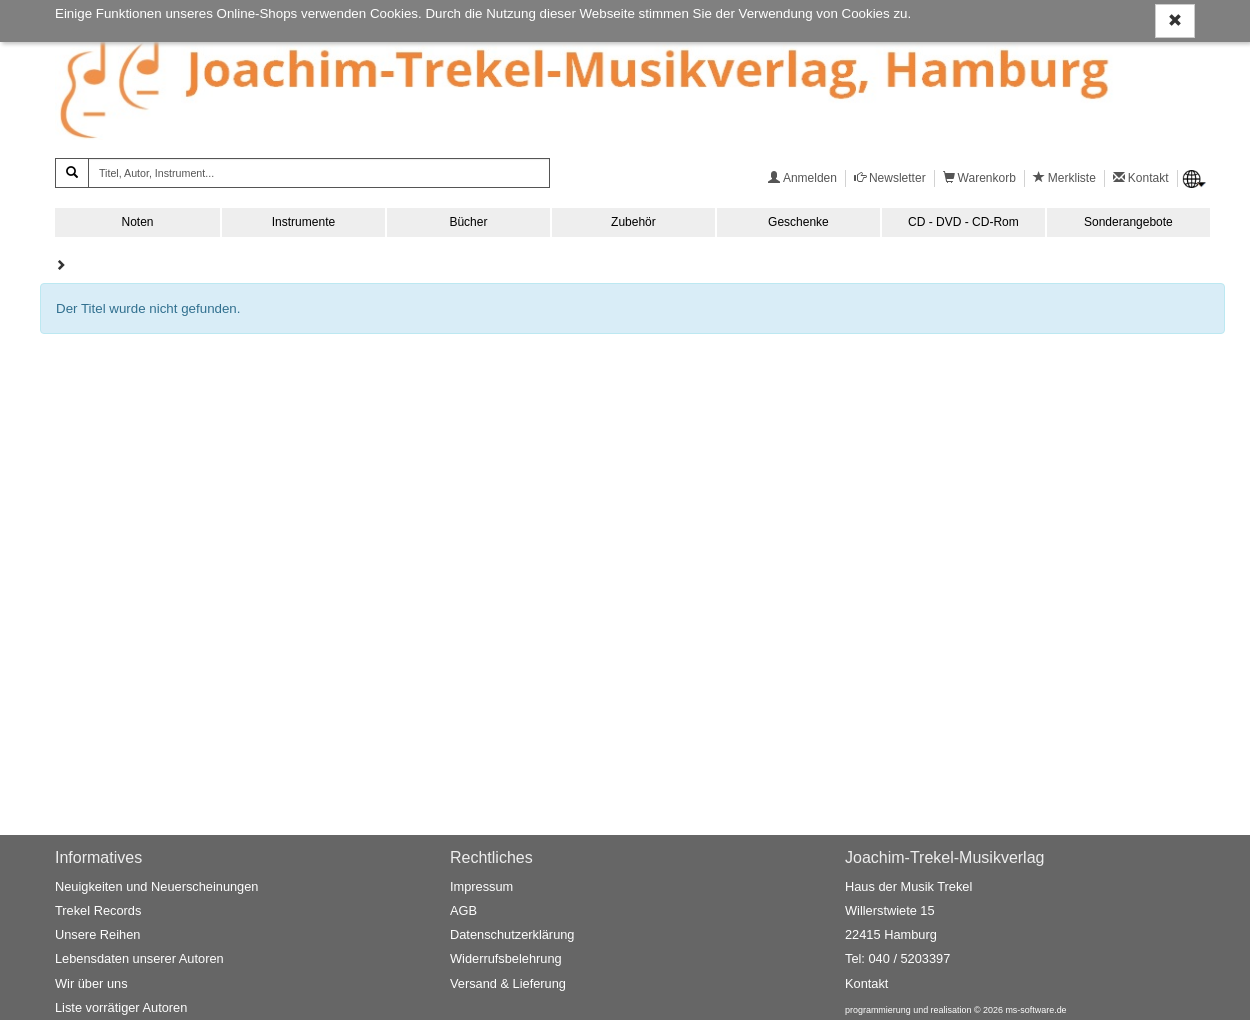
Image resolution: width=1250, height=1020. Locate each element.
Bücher (468, 222)
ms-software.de (1035, 1010)
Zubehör (633, 222)
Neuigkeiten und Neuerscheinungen (156, 886)
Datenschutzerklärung (512, 934)
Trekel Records (98, 910)
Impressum (481, 886)
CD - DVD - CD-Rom (963, 222)
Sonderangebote (1128, 222)
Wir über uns (91, 983)
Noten (137, 222)
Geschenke (798, 222)
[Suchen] (72, 173)
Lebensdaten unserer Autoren (139, 958)
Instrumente (303, 222)
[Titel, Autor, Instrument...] (319, 173)
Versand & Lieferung (508, 983)
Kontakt (866, 983)
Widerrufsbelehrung (506, 958)
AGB (463, 910)
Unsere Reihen (97, 934)
